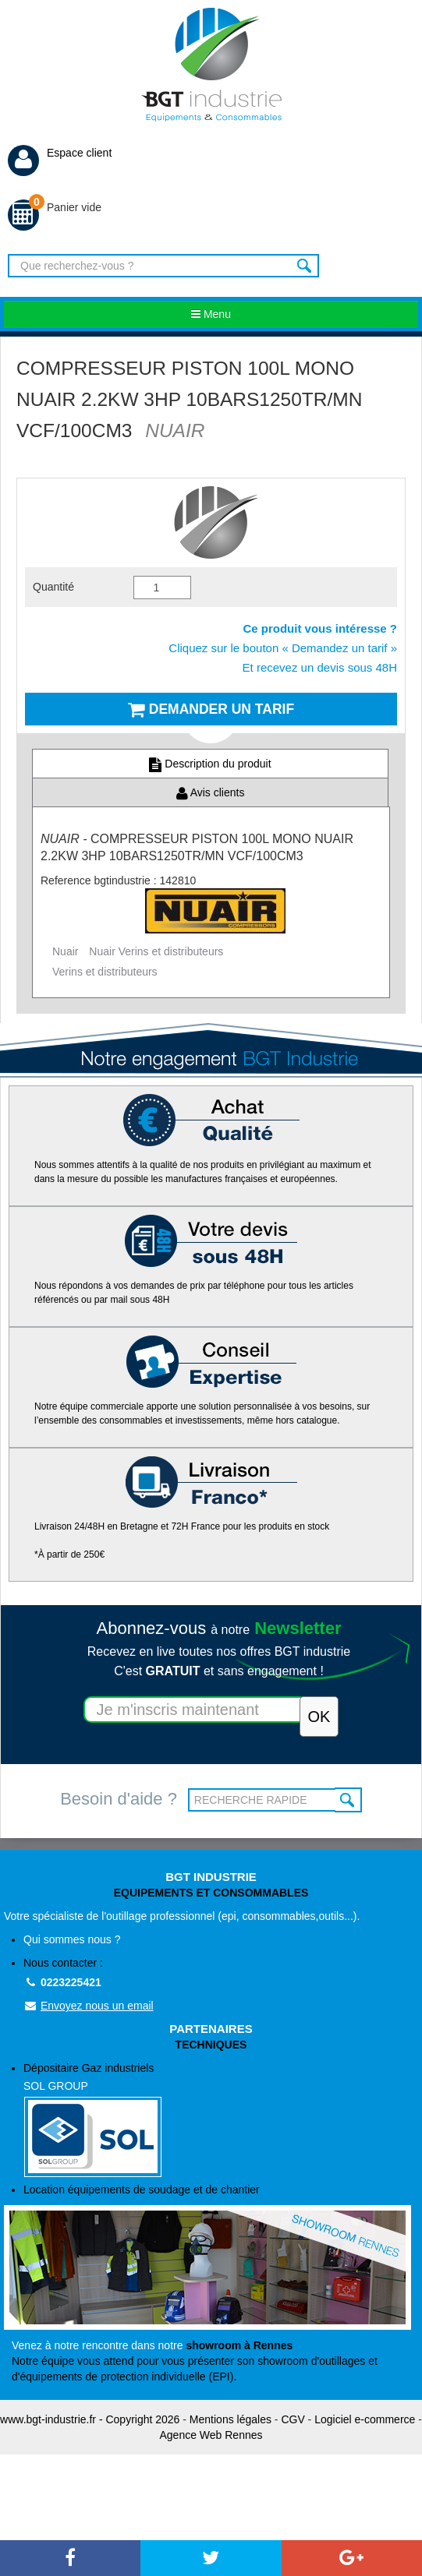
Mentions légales (230, 2419)
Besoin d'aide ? (118, 1798)
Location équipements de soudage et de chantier (141, 2189)
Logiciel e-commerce (364, 2419)
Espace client (60, 153)
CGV (292, 2419)
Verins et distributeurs (105, 971)
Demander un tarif (211, 709)
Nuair (65, 951)
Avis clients (210, 792)
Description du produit (210, 763)
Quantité (53, 586)
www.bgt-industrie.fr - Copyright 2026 (89, 2419)
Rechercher (305, 265)
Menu (211, 314)
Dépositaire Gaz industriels (220, 2120)
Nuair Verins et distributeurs (156, 951)
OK (348, 1799)
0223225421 (62, 1982)
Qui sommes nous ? (72, 1939)
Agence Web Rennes (210, 2435)
